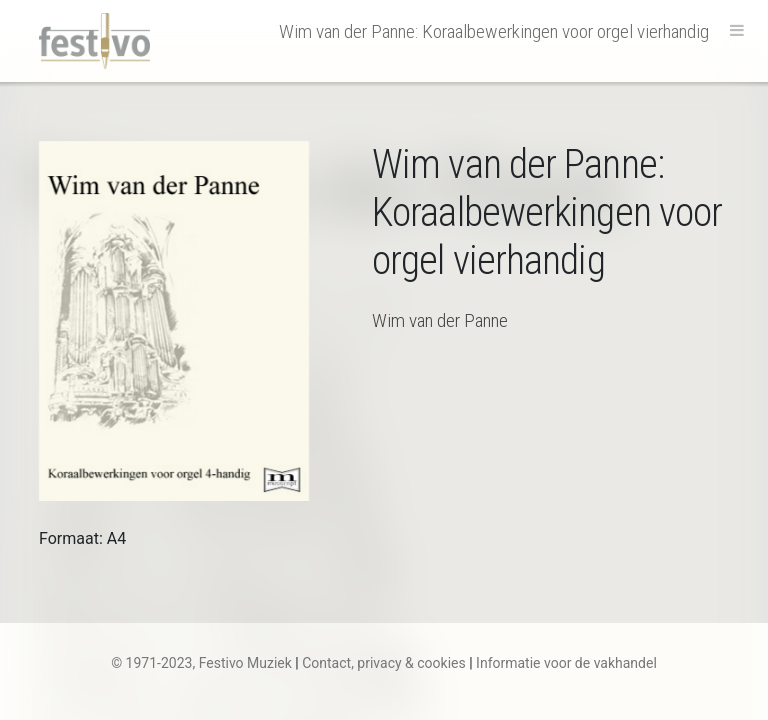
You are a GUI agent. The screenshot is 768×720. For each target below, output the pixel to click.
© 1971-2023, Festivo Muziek (201, 663)
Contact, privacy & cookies (384, 663)
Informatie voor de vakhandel (566, 663)
